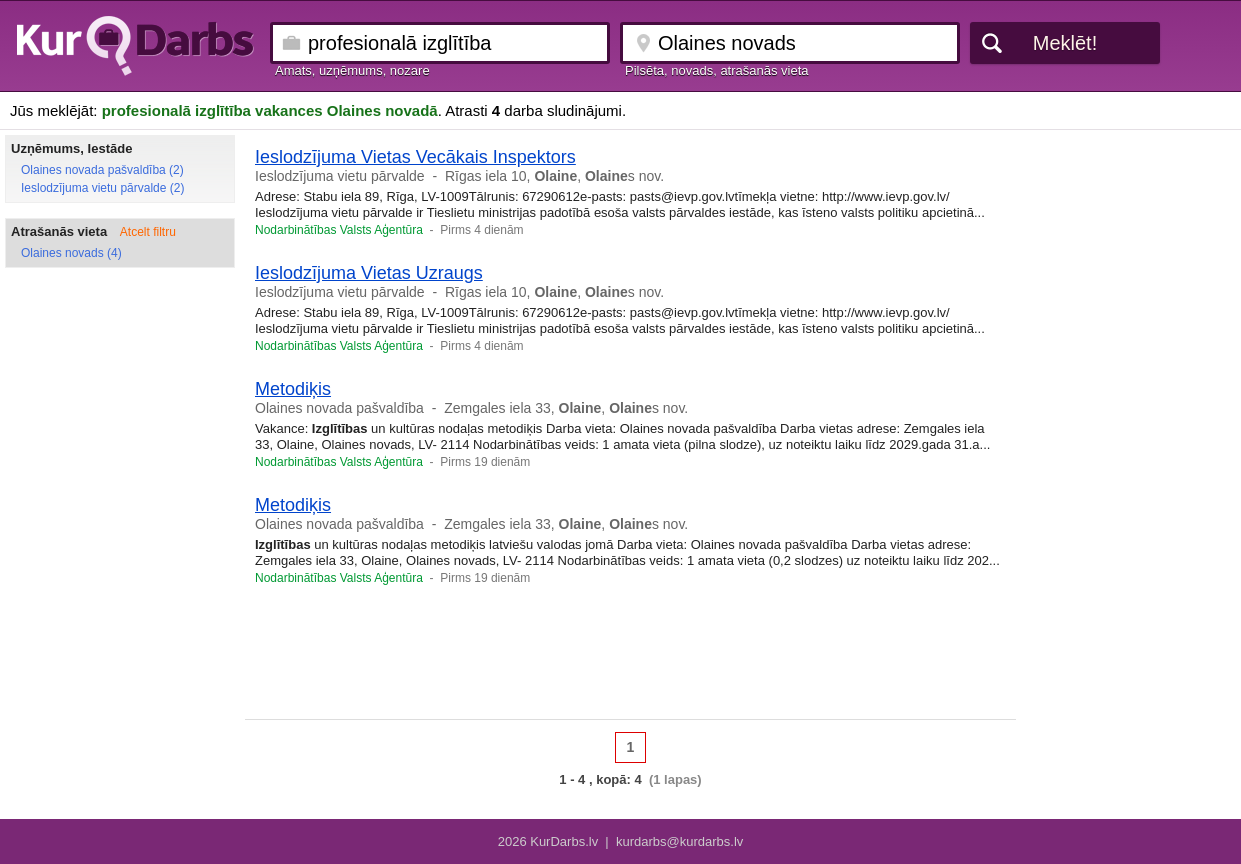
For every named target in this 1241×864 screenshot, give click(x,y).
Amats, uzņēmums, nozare (352, 70)
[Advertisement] (630, 659)
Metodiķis (293, 389)
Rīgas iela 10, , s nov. (554, 176)
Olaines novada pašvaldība (339, 408)
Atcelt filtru (148, 232)
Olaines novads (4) (71, 253)
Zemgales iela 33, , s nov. (566, 408)
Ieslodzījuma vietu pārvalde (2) (102, 188)
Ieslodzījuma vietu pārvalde (340, 176)
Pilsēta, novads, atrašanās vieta (717, 70)
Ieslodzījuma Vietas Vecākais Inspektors (415, 157)
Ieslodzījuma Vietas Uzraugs (369, 273)
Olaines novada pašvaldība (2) (102, 170)
